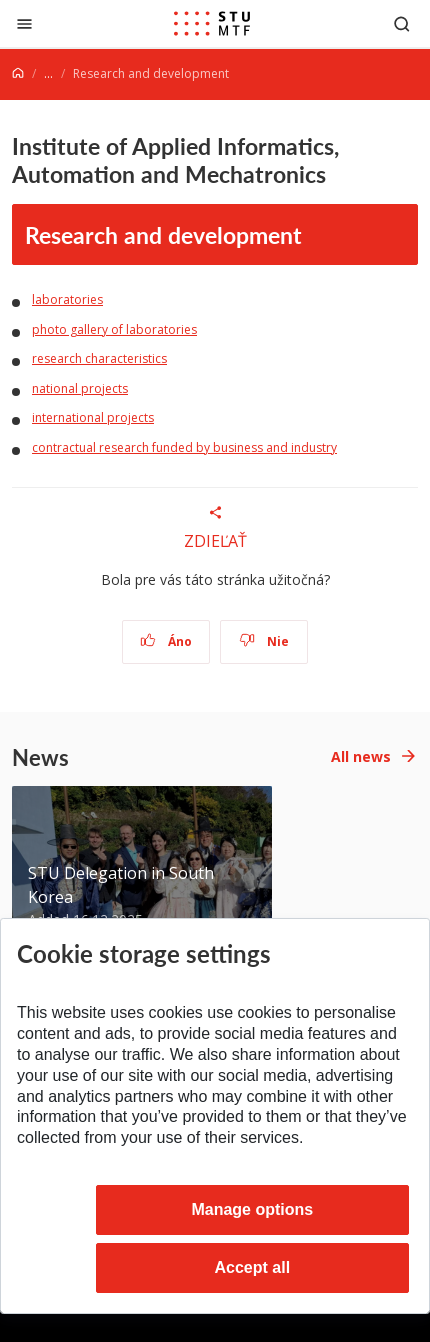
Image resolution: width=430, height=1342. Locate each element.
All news (361, 756)
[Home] (18, 73)
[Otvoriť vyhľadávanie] (402, 23)
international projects (93, 417)
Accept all (253, 1267)
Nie (264, 641)
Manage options (252, 1209)
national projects (80, 388)
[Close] (24, 23)
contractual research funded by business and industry (184, 447)
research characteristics (99, 358)
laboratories (67, 299)
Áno (166, 641)
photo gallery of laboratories (114, 329)
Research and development (163, 234)
